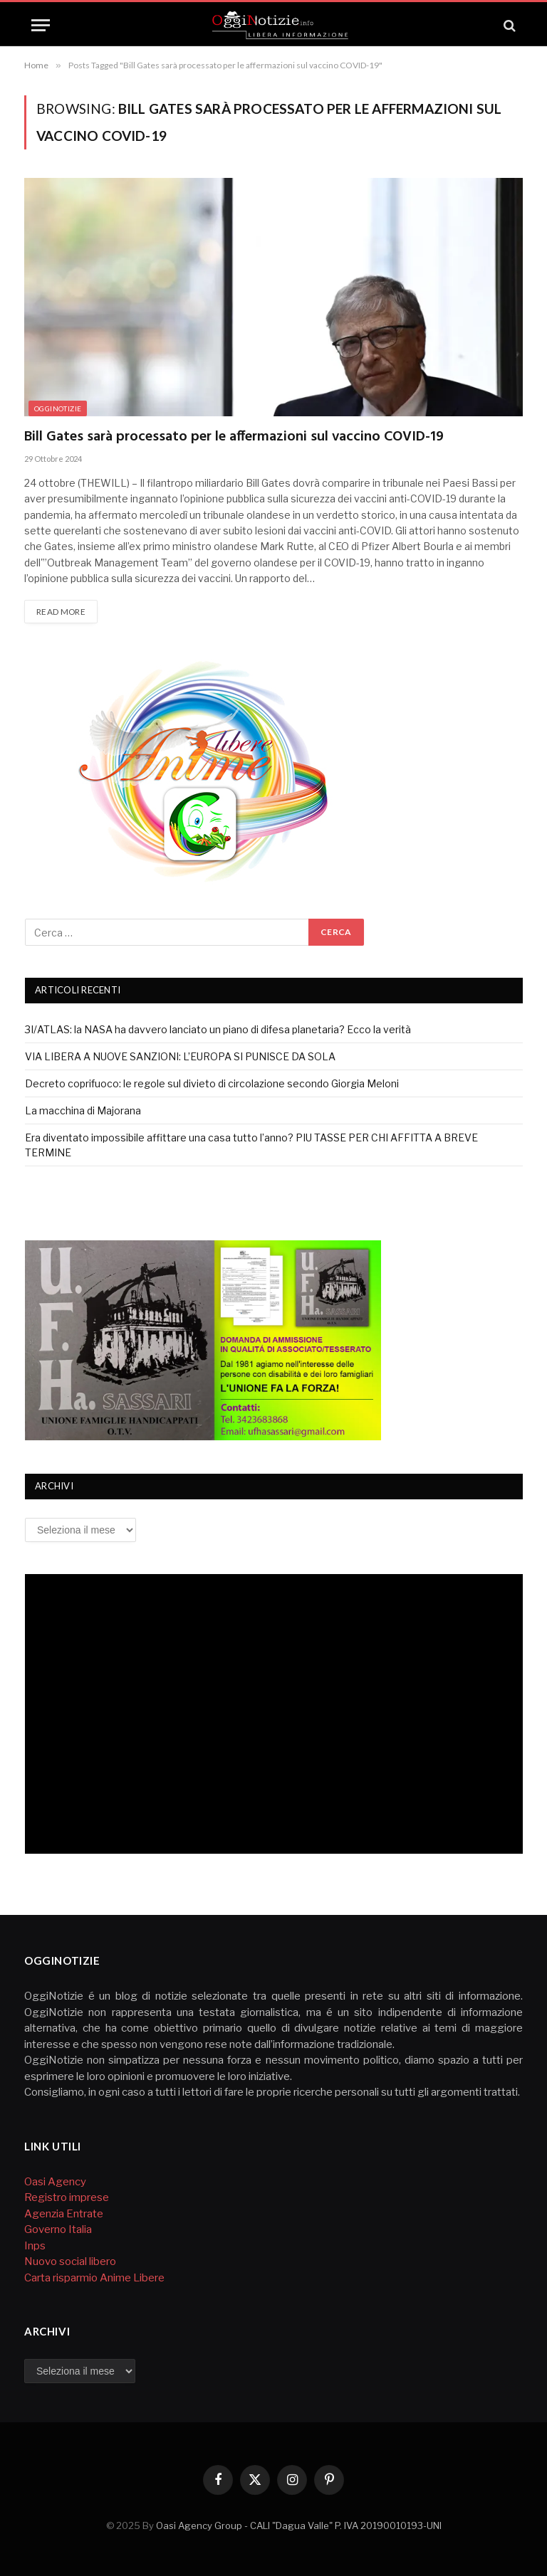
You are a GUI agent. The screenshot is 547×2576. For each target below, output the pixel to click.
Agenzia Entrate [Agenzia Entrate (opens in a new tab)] (63, 2213)
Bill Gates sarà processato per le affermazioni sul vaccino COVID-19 (234, 437)
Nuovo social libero (70, 2261)
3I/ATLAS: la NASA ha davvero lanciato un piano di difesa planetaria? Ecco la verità (218, 1029)
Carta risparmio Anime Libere (94, 2277)
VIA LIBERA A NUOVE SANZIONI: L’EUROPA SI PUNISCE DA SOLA (180, 1056)
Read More (61, 611)
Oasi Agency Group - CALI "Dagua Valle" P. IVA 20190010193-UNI (299, 2525)
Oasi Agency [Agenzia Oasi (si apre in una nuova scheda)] (55, 2181)
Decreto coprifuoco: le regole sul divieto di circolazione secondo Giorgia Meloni (212, 1083)
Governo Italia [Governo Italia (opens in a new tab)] (58, 2229)
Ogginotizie (57, 408)
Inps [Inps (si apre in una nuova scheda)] (36, 2245)
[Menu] (40, 25)
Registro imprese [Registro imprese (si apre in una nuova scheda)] (66, 2197)
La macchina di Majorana (83, 1110)
